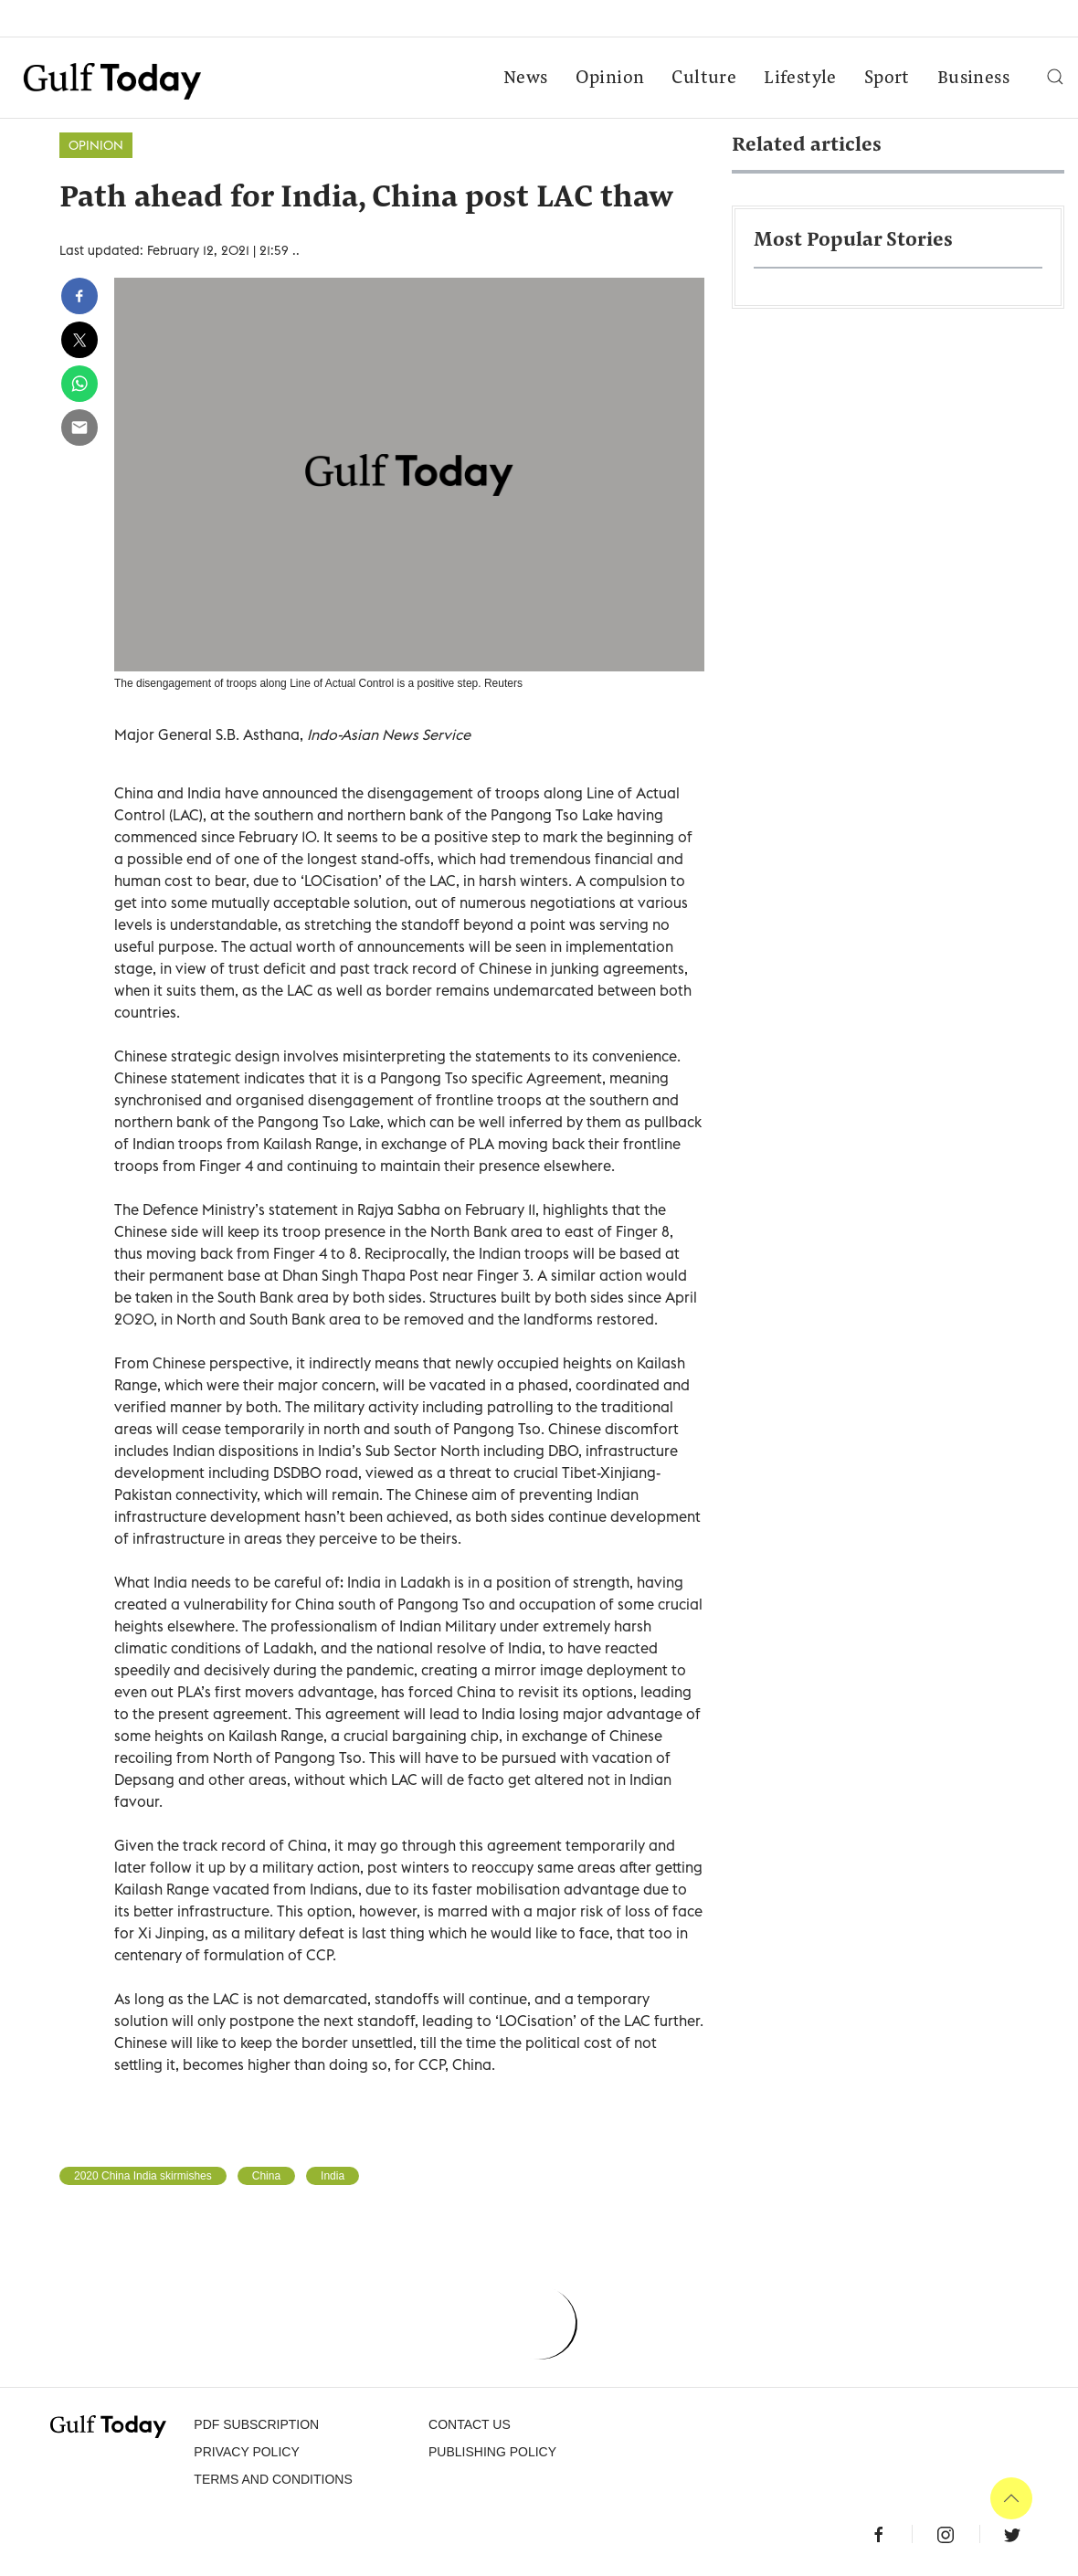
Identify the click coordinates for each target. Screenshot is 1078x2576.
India (332, 2175)
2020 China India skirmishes (143, 2175)
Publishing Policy (492, 2451)
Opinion (610, 78)
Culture (703, 78)
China (266, 2175)
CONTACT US (469, 2424)
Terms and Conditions (273, 2479)
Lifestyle (800, 78)
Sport (887, 78)
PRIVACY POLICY (246, 2451)
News (525, 78)
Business (973, 78)
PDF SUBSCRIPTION (256, 2424)
